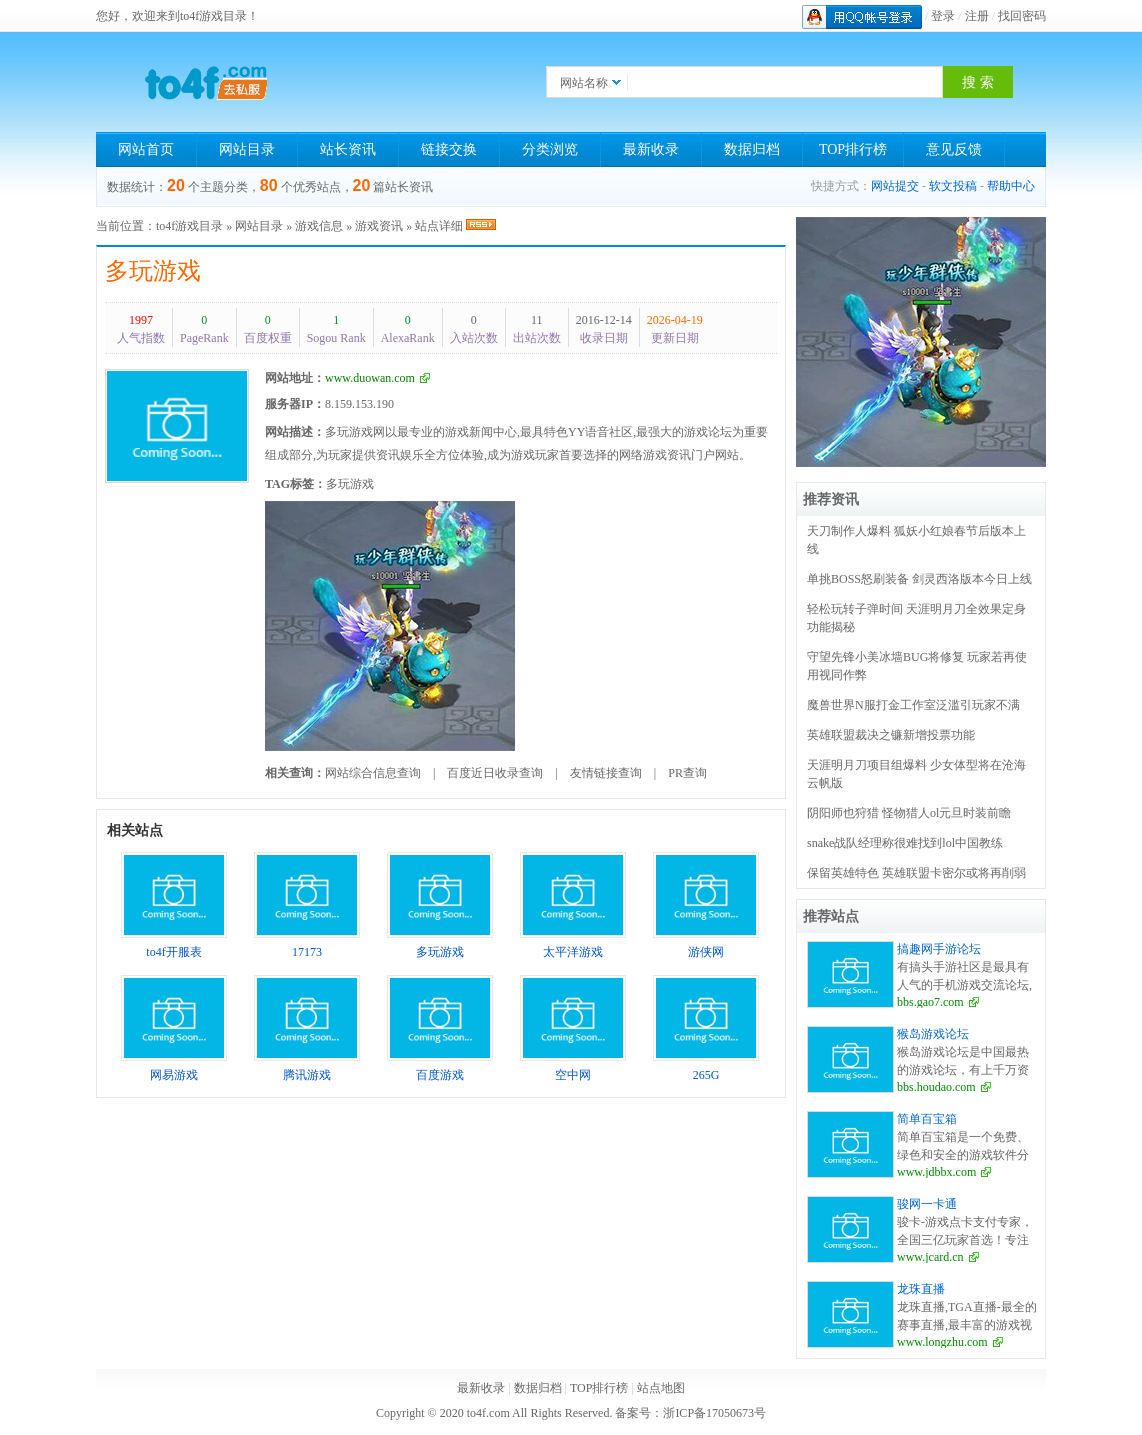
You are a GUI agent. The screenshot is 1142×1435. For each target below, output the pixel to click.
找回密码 (1022, 16)
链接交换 (449, 149)
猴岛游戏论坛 (933, 1034)
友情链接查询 (606, 773)
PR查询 (687, 773)
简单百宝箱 (927, 1119)
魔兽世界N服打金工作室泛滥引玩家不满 (913, 705)
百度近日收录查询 (495, 773)
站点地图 (661, 1388)
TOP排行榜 (853, 149)
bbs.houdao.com (936, 1087)
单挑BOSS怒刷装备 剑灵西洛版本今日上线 (919, 579)
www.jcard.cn (930, 1257)
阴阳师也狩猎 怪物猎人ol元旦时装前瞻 (909, 813)
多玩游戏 (153, 271)
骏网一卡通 (927, 1204)
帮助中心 (1011, 186)
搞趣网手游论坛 (939, 949)
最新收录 (651, 149)
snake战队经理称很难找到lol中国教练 (905, 843)
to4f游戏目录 (189, 226)
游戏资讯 (379, 226)
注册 (977, 16)
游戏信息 (319, 226)
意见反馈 (954, 149)
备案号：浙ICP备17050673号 (690, 1413)
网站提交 (895, 186)
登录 (943, 16)
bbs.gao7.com (930, 1002)
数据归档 (752, 149)
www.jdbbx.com (936, 1172)
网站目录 (247, 149)
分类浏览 (550, 149)
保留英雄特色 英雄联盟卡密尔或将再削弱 (916, 873)
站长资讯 (348, 149)
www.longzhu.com (942, 1342)
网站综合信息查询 (373, 773)
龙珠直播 (921, 1289)
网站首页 (146, 149)
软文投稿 (953, 186)
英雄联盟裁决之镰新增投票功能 (891, 735)
